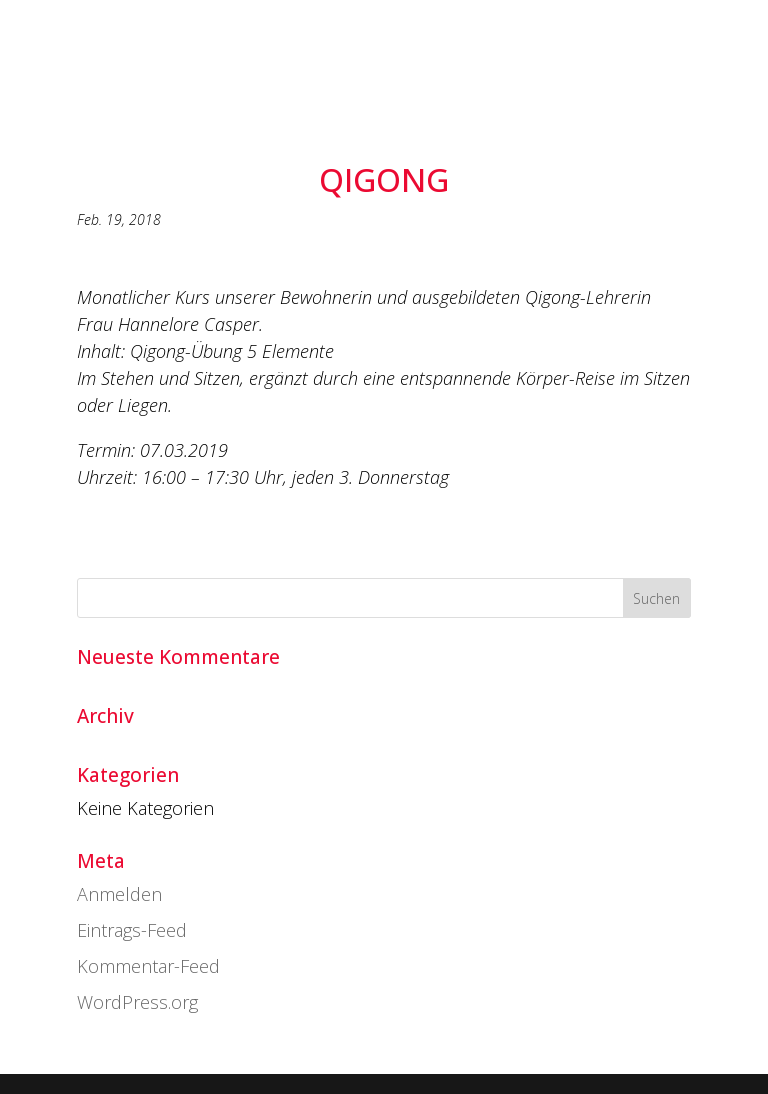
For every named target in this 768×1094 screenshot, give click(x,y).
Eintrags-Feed (132, 930)
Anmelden (119, 894)
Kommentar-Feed (148, 966)
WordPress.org (137, 1002)
